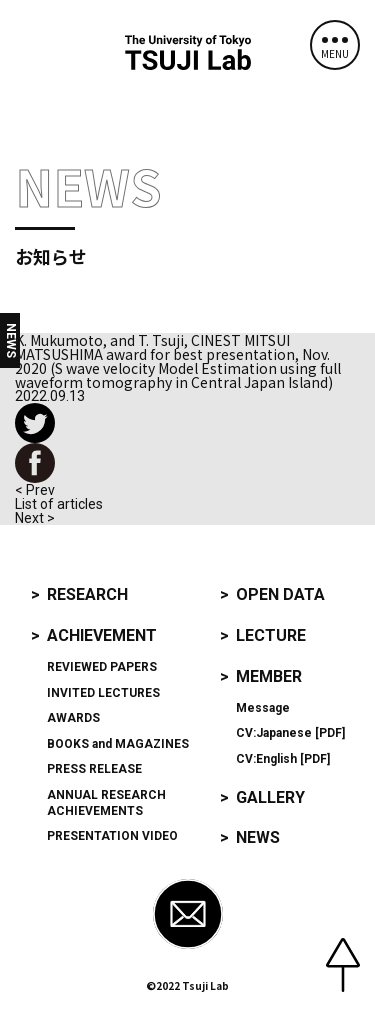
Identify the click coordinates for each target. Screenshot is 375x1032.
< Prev (35, 490)
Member (269, 676)
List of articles (59, 504)
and (118, 744)
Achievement (102, 635)
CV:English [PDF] (283, 759)
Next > (35, 518)
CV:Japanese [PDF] (290, 733)
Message (263, 708)
